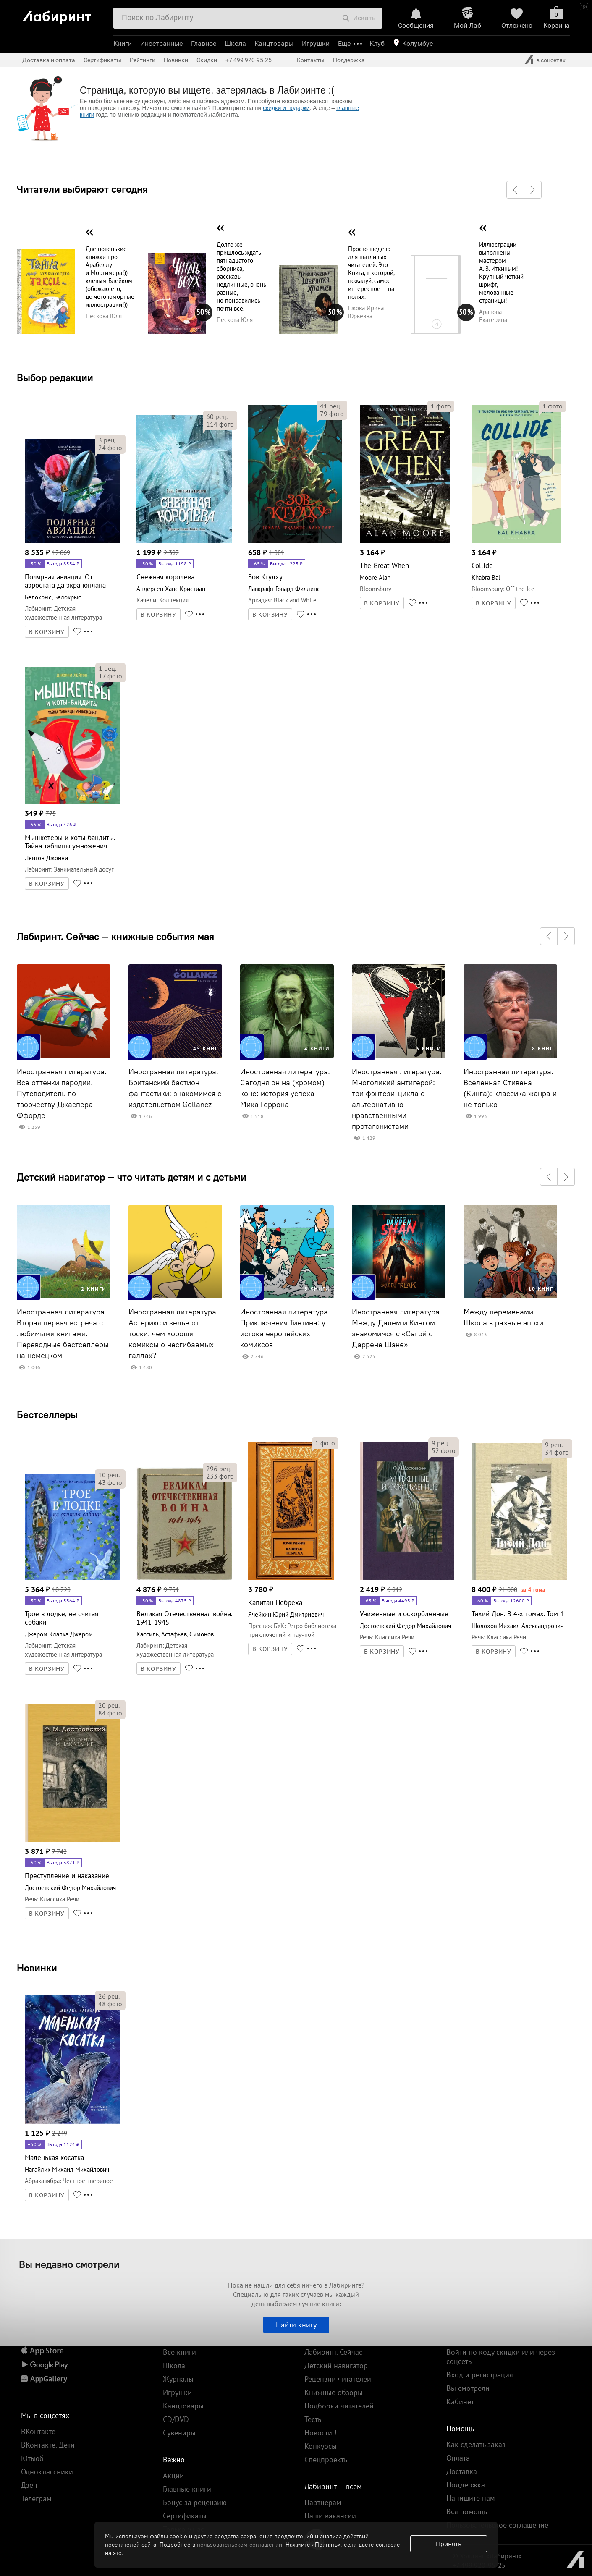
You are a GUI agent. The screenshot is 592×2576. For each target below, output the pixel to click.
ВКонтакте (38, 2431)
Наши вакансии (330, 2516)
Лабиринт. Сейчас (333, 2352)
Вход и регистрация (479, 2375)
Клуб (377, 43)
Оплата (458, 2458)
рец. (107, 440)
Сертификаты (102, 60)
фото (110, 447)
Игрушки (316, 43)
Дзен (29, 2485)
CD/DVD (176, 2419)
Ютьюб (32, 2458)
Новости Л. (322, 2432)
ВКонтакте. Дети (48, 2445)
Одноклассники (47, 2472)
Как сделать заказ (476, 2444)
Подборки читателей (339, 2406)
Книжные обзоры (333, 2392)
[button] (515, 190)
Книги (122, 43)
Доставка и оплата (48, 60)
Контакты (311, 60)
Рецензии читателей (337, 2379)
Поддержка (349, 60)
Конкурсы (320, 2446)
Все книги (179, 2352)
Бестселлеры (47, 1414)
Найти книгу (296, 2325)
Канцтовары (273, 43)
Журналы (178, 2379)
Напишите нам (470, 2498)
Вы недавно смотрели (69, 2264)
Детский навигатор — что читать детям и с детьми (131, 1177)
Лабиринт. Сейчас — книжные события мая (115, 936)
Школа (235, 43)
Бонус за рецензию (195, 2502)
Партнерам (322, 2502)
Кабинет (460, 2401)
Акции (173, 2475)
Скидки (206, 60)
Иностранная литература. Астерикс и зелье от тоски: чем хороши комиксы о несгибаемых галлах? (173, 1333)
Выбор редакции (55, 377)
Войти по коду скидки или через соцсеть (500, 2356)
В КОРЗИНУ (47, 632)
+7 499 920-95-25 (248, 60)
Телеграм (36, 2498)
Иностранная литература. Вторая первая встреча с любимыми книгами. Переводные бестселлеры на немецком (63, 1333)
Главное (203, 43)
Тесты (313, 2419)
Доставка (461, 2471)
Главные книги (187, 2489)
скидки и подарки (286, 108)
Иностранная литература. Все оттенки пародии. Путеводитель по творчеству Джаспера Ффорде (62, 1093)
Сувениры (179, 2432)
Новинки (37, 1967)
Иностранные (161, 43)
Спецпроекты (326, 2459)
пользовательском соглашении (239, 2544)
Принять (448, 2543)
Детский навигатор (336, 2365)
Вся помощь (466, 2511)
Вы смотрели (468, 2388)
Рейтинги (142, 60)
